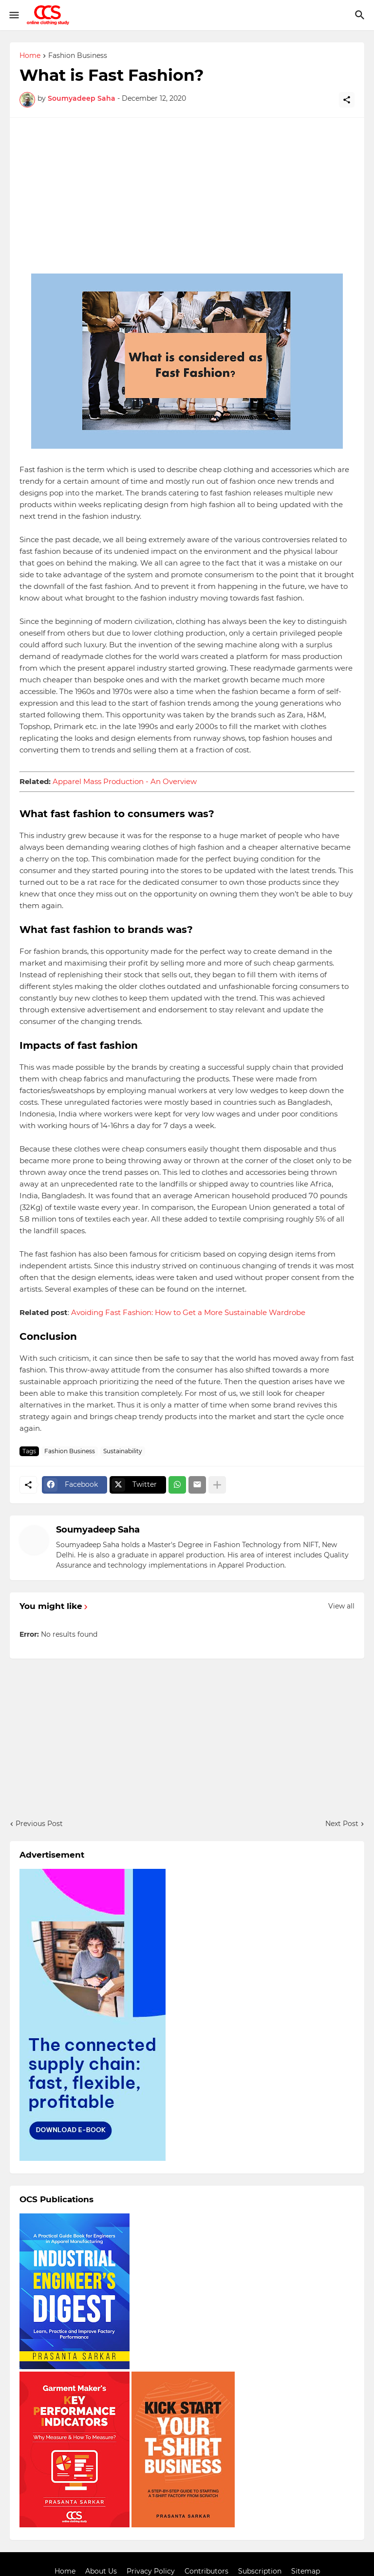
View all (341, 1606)
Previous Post (39, 1823)
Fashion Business (77, 56)
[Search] (361, 15)
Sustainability (122, 1451)
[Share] (347, 100)
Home (29, 56)
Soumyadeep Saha (98, 1529)
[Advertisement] (187, 196)
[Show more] (217, 1485)
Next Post (341, 1823)
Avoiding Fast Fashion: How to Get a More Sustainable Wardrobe (188, 1312)
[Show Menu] (13, 15)
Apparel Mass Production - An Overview (125, 781)
